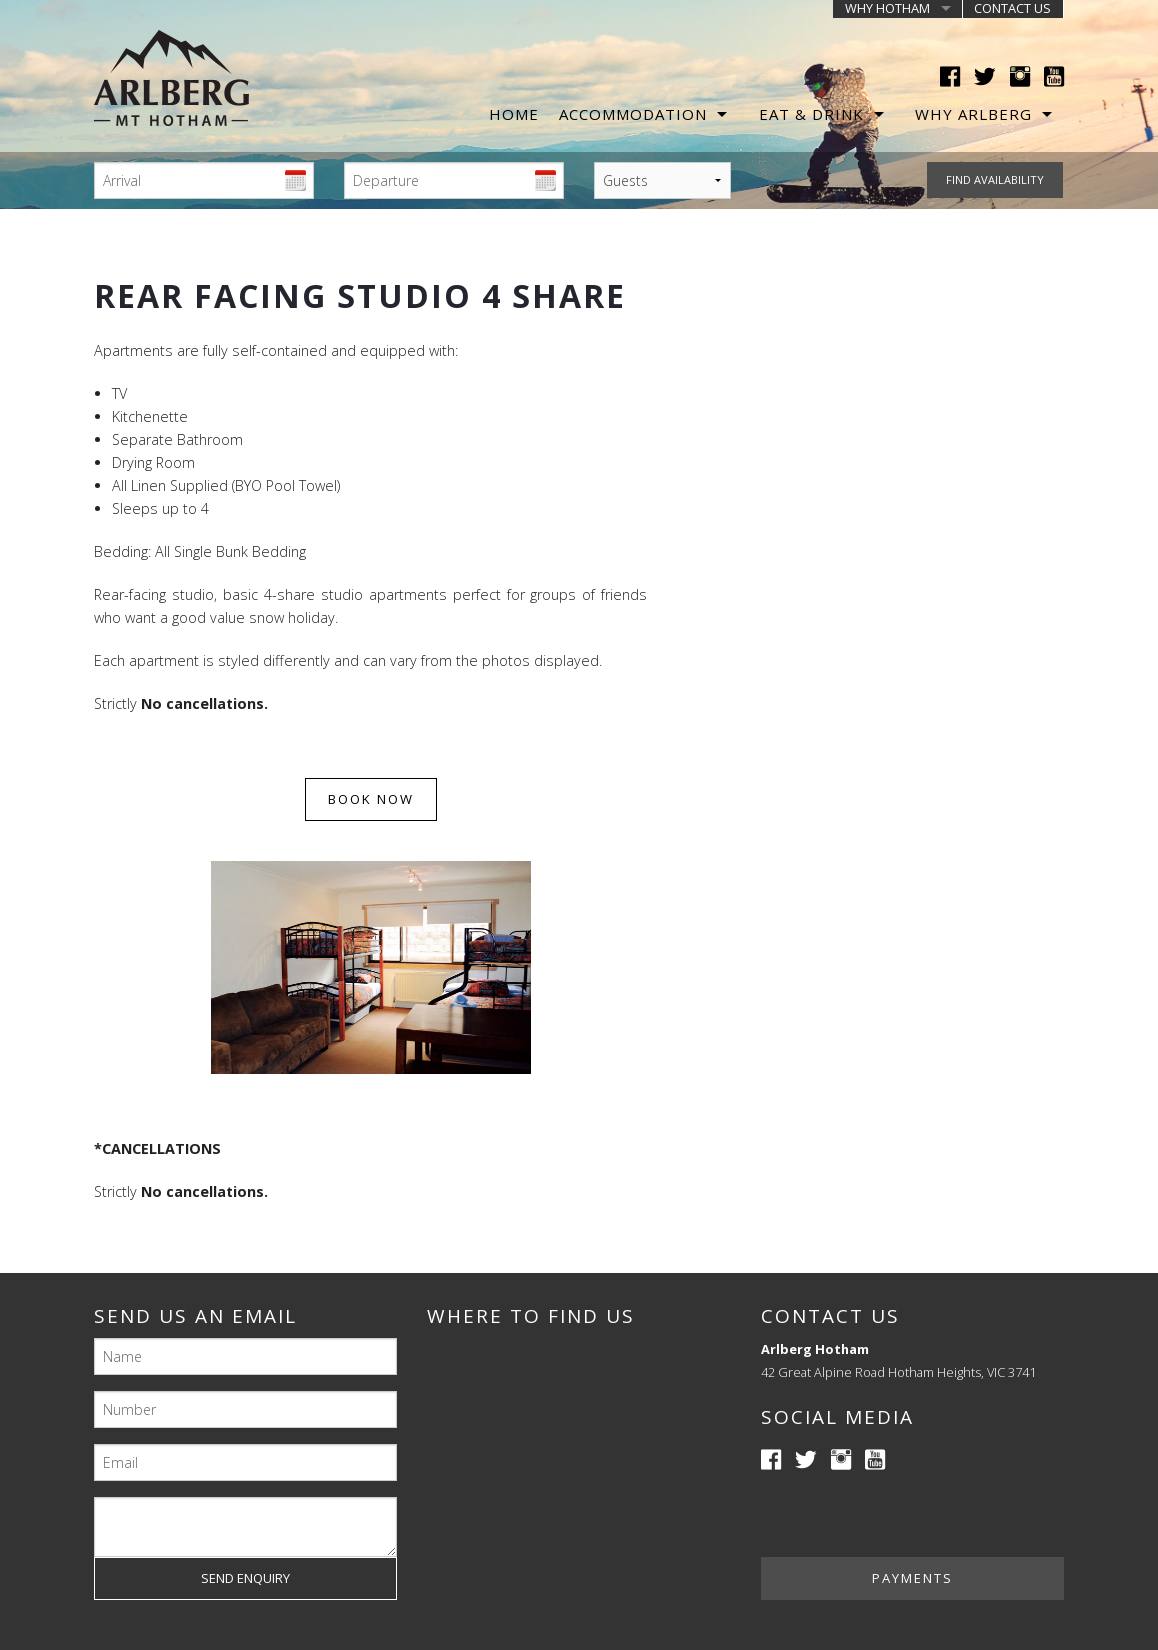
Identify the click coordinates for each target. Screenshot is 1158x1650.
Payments (912, 1578)
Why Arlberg (973, 114)
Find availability (995, 179)
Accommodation (633, 114)
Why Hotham (887, 8)
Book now (371, 799)
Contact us (1012, 8)
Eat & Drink (811, 114)
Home (514, 114)
